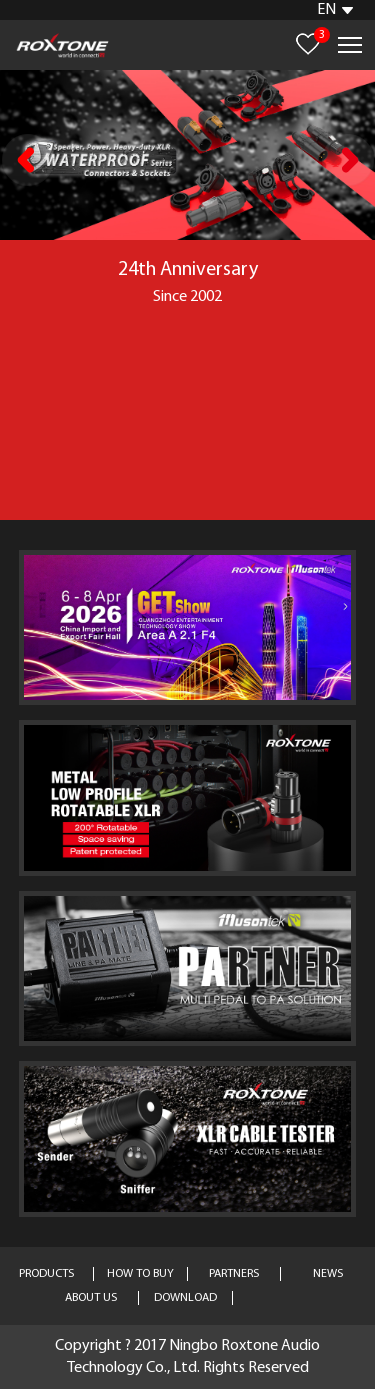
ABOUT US (91, 1298)
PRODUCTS (46, 1274)
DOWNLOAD (185, 1298)
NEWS (328, 1274)
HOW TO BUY (140, 1274)
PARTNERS (234, 1274)
